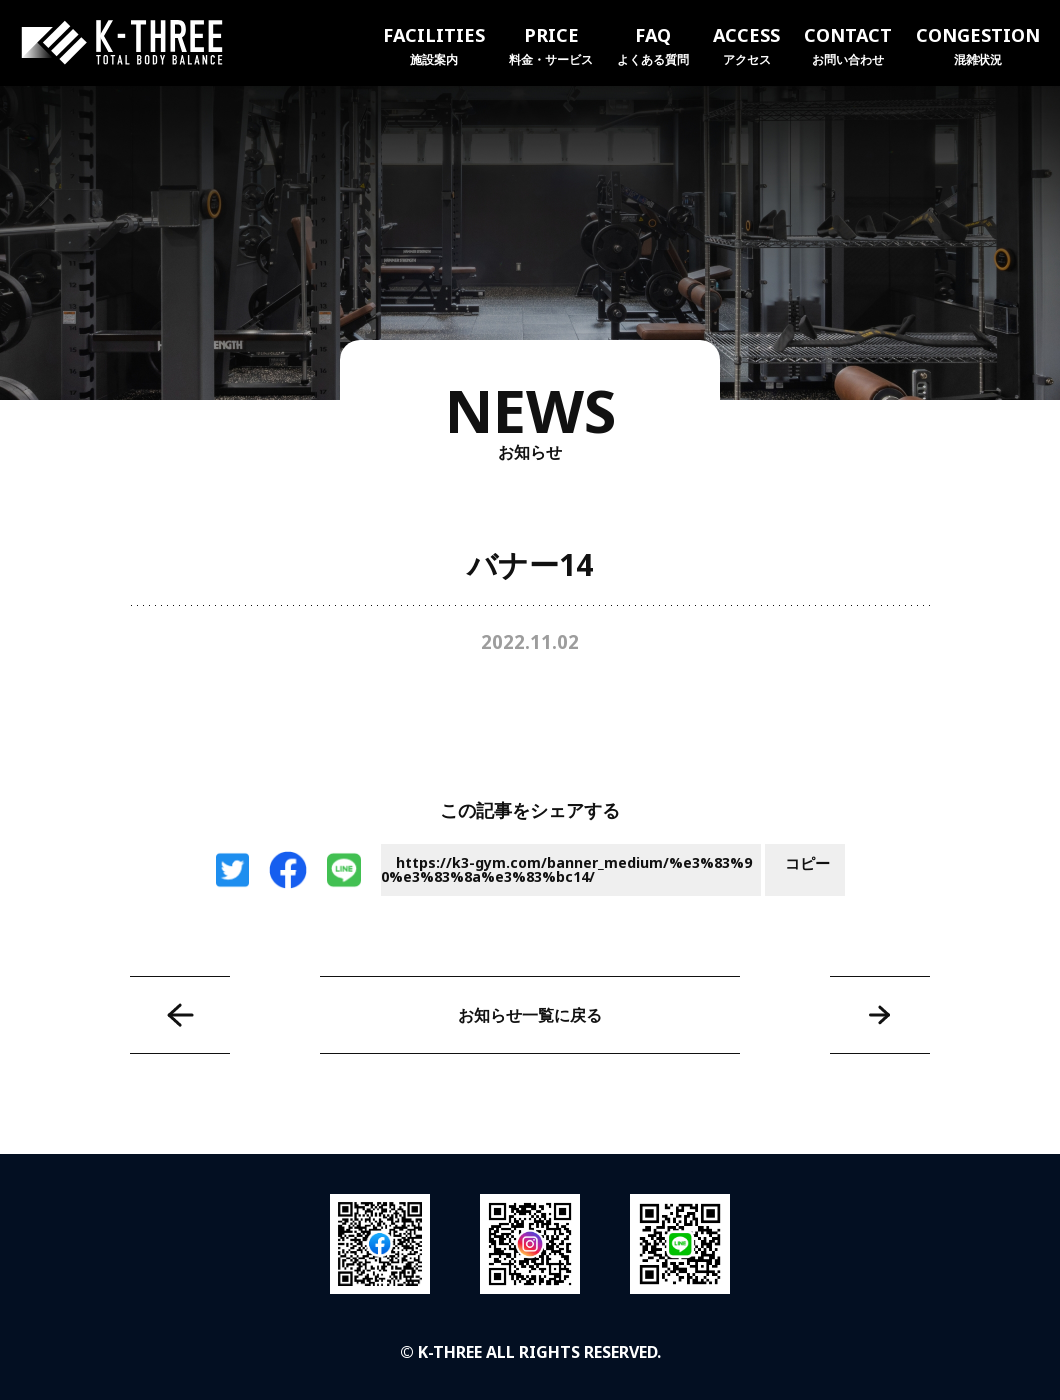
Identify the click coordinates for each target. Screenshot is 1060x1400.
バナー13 (180, 1015)
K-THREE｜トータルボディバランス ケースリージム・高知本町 (122, 43)
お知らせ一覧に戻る (530, 1015)
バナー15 (880, 1015)
